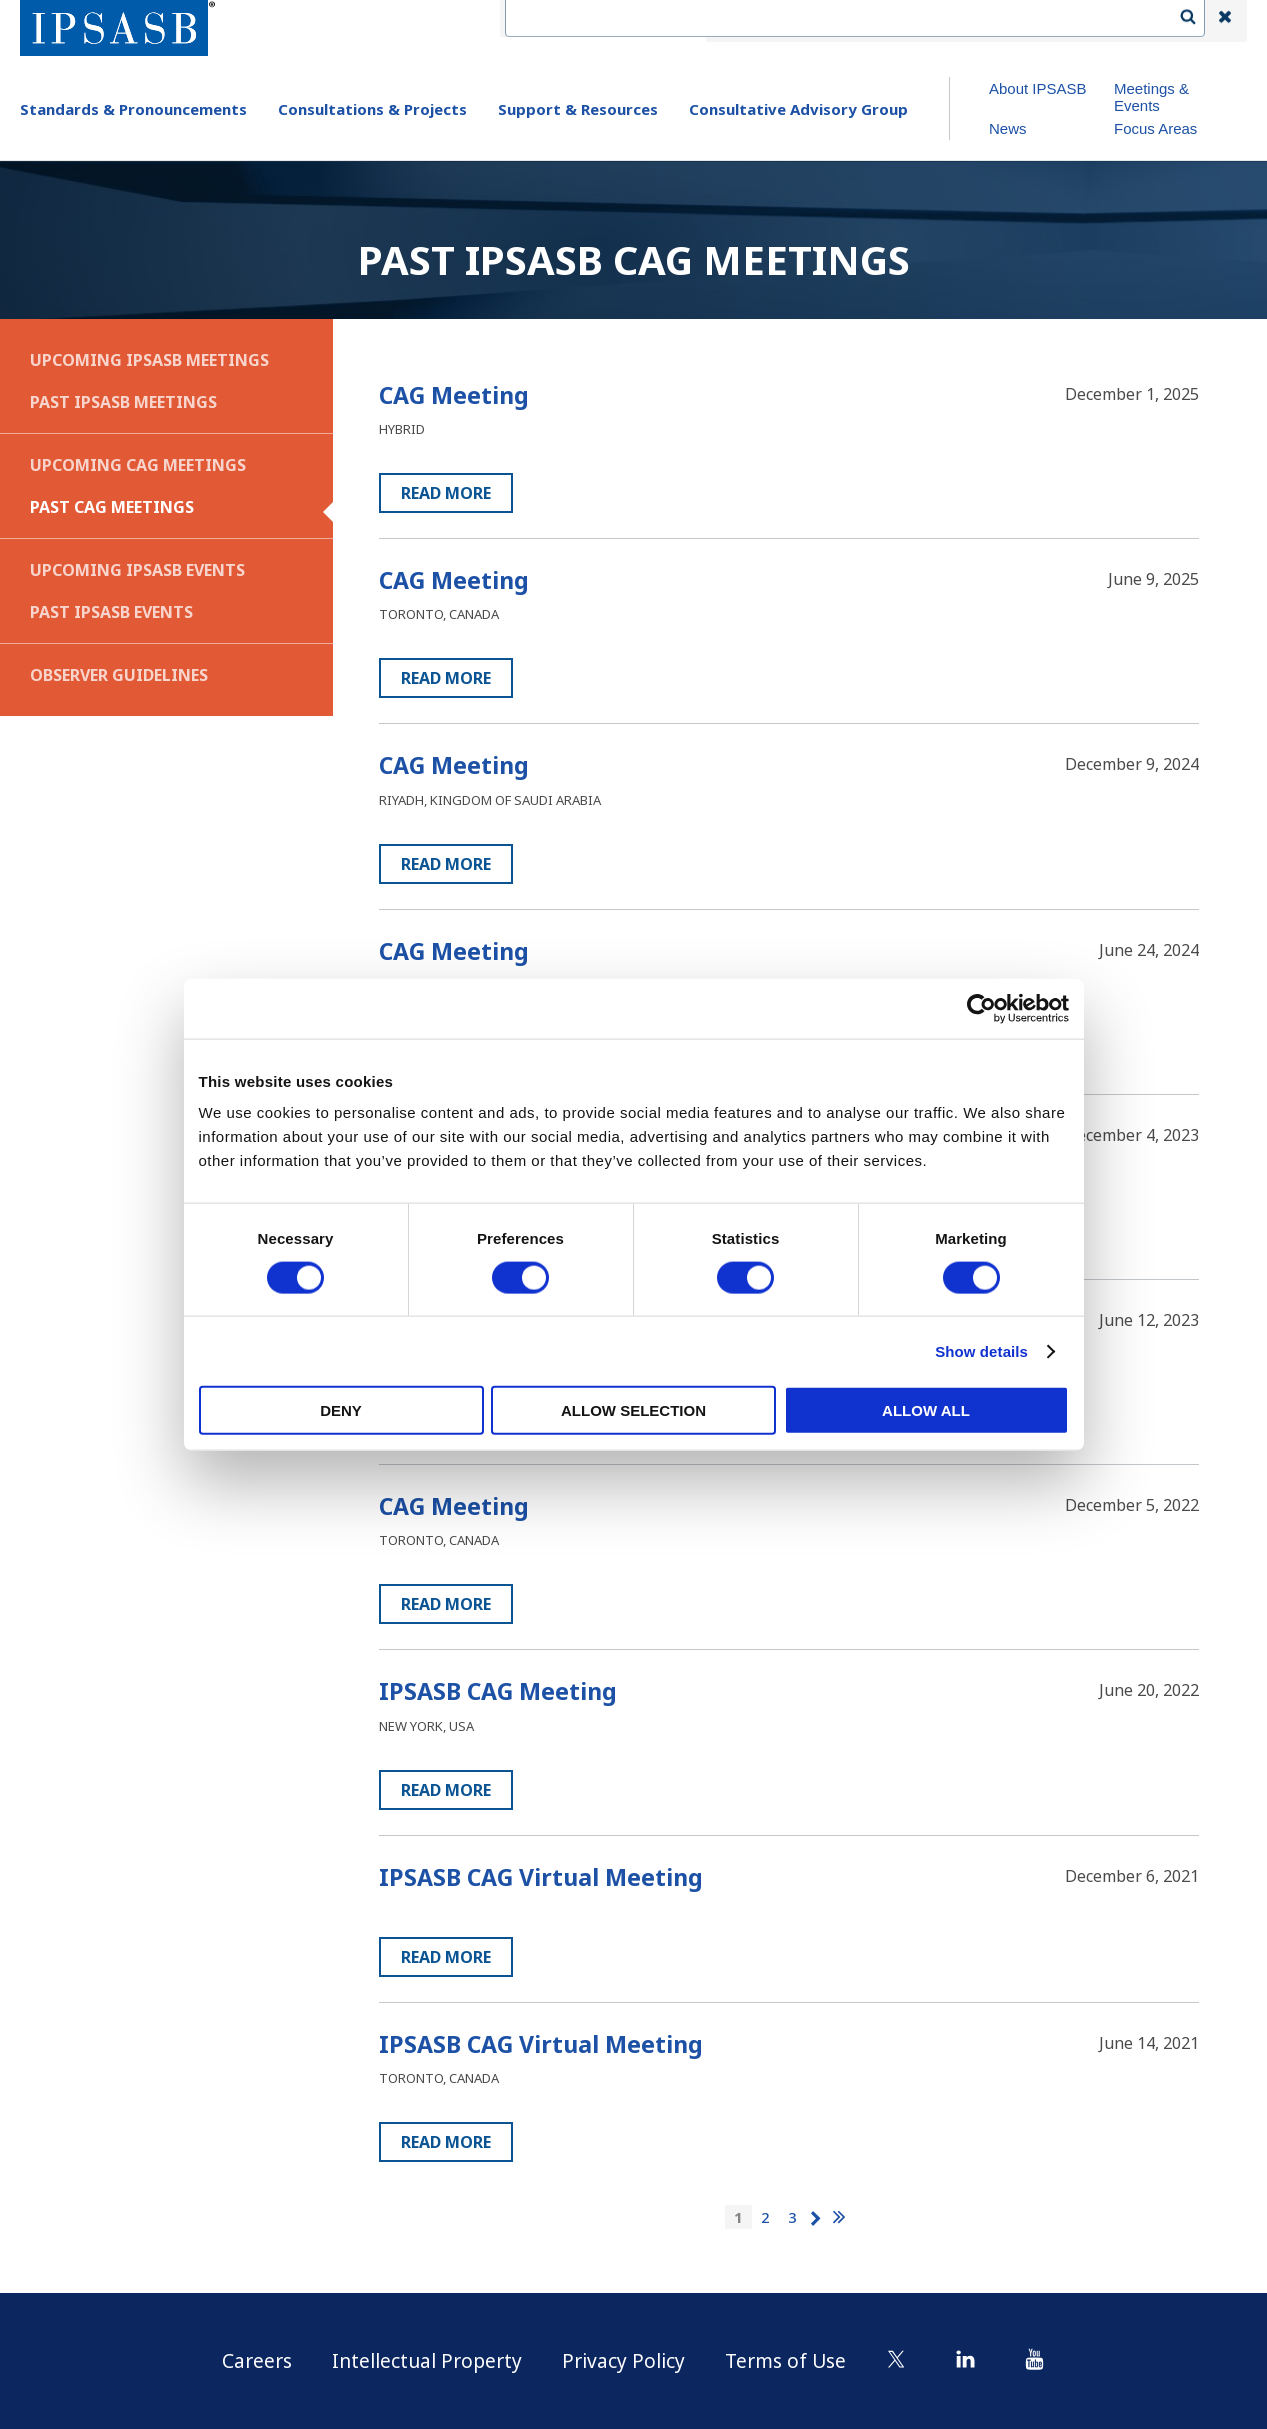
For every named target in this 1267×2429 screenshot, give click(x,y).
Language (909, 21)
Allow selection (633, 1410)
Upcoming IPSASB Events (137, 570)
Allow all (926, 1410)
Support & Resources (578, 109)
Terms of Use (793, 2360)
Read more (446, 493)
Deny (341, 1410)
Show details (981, 1350)
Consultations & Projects (372, 109)
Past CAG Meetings (112, 507)
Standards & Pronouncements (133, 109)
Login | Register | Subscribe (1064, 21)
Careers (248, 2360)
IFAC (740, 21)
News (1008, 128)
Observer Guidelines (119, 675)
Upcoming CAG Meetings (138, 465)
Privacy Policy (626, 2360)
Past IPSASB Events (111, 612)
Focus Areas (1155, 128)
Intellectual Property (424, 2360)
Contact (816, 21)
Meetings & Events (1151, 97)
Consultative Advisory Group (798, 109)
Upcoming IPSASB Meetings (149, 360)
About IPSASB (1038, 88)
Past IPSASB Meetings (123, 402)
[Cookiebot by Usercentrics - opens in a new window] (981, 1008)
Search (1198, 21)
